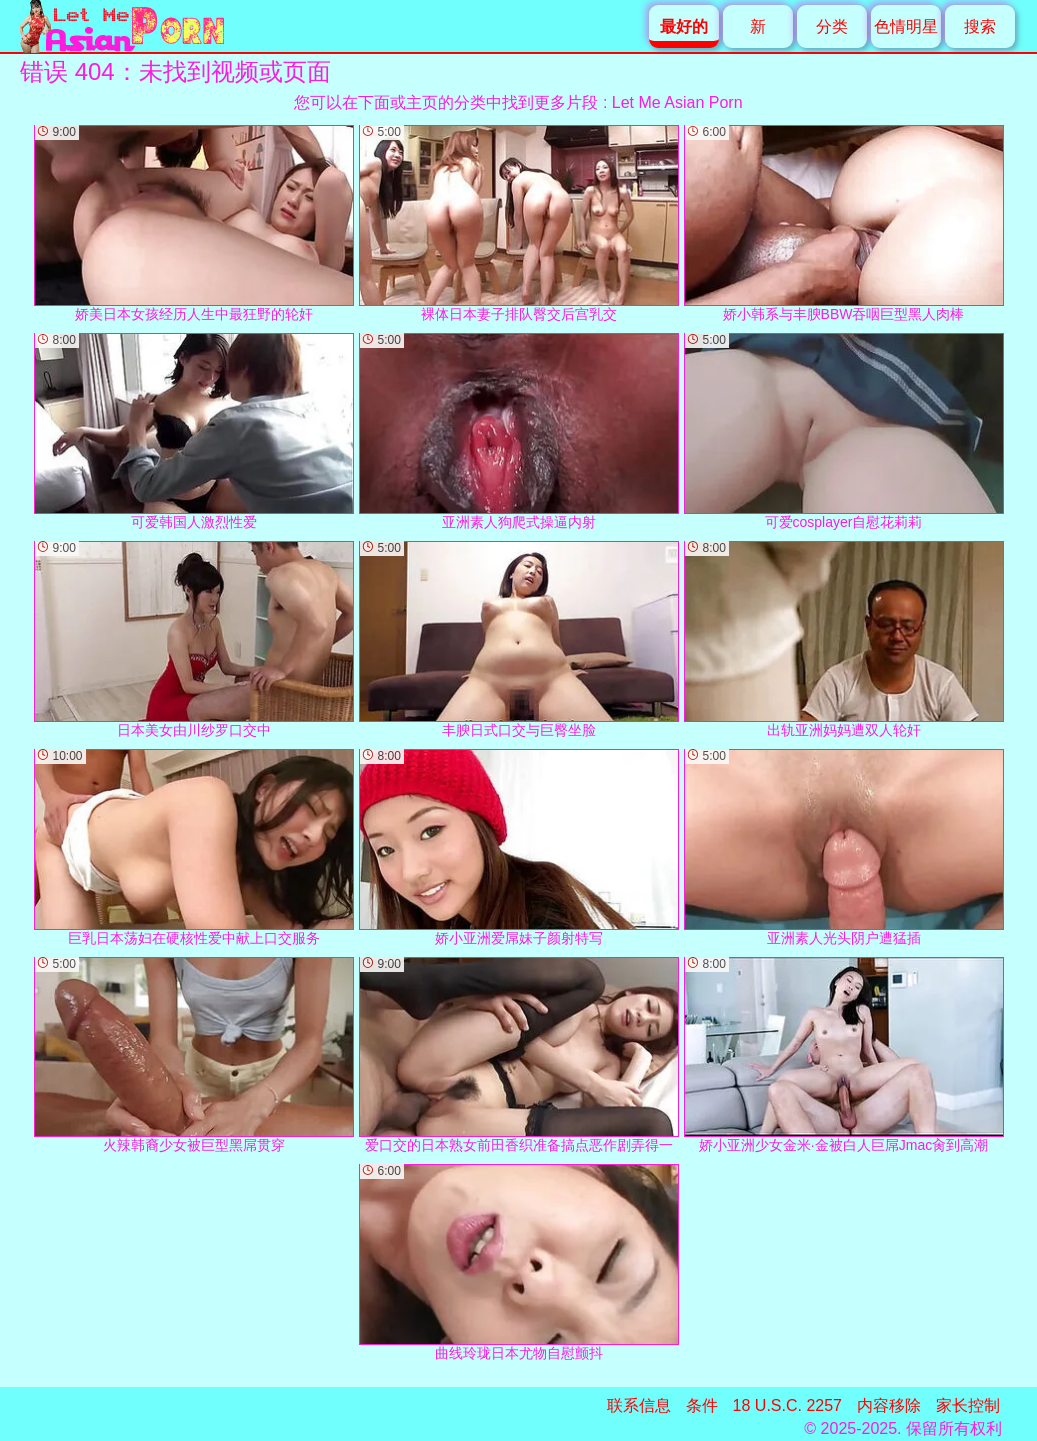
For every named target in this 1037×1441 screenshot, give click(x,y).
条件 (702, 1405)
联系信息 (639, 1405)
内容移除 (889, 1405)
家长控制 (968, 1405)
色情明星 (906, 26)
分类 (832, 26)
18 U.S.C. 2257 (787, 1405)
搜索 (980, 26)
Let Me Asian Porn (677, 102)
